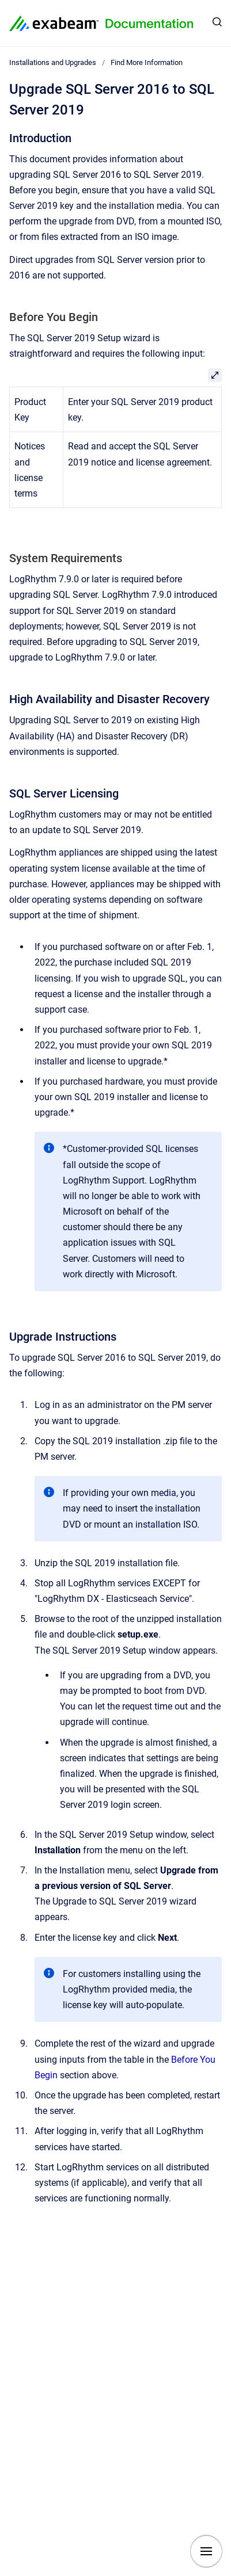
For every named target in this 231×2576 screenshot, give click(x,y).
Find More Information (147, 62)
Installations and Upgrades (52, 62)
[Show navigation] (206, 2551)
